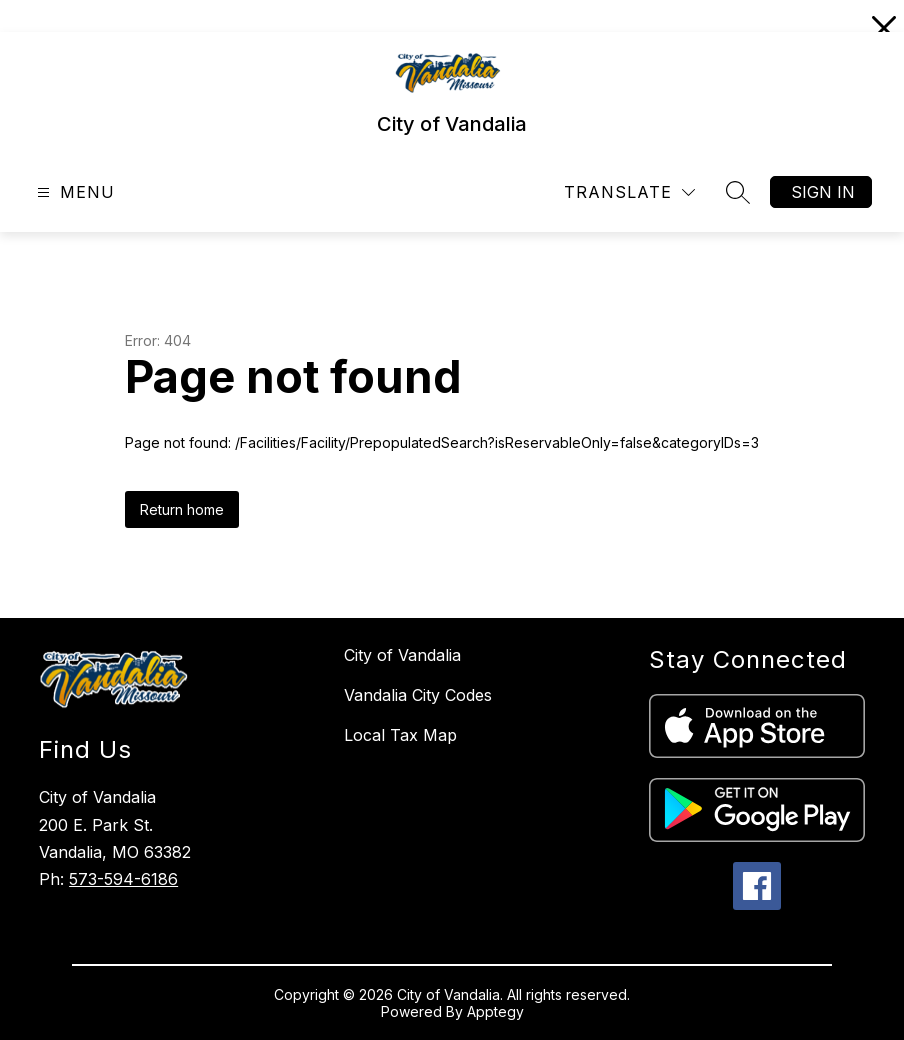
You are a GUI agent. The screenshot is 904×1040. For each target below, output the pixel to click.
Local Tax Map (400, 735)
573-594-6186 (123, 879)
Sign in (823, 192)
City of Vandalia (402, 655)
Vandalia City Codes (418, 695)
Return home (182, 509)
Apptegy (495, 1011)
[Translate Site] (629, 192)
